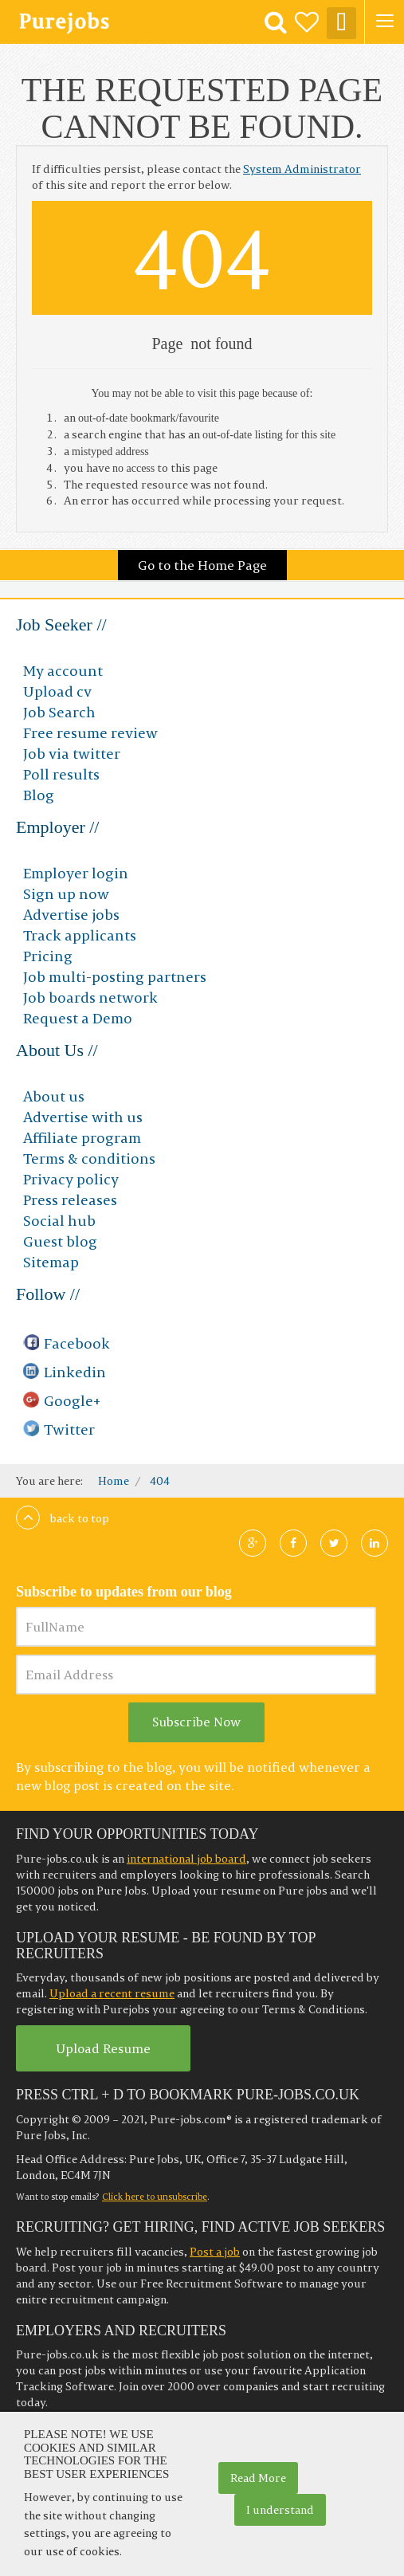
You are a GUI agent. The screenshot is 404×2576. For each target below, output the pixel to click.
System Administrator (302, 169)
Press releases (70, 1200)
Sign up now (66, 894)
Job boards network (90, 997)
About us (53, 1096)
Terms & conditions (89, 1158)
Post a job (215, 2251)
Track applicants (79, 935)
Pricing (48, 956)
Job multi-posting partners (114, 977)
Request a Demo (77, 1018)
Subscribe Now (196, 1722)
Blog (38, 795)
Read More (258, 2478)
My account (63, 671)
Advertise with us (83, 1117)
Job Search (59, 712)
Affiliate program (82, 1138)
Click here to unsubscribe (154, 2196)
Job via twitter (71, 753)
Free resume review (90, 733)
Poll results (61, 774)
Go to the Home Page (202, 565)
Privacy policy (71, 1179)
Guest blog (60, 1241)
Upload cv (57, 691)
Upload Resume (103, 2048)
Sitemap (51, 1262)
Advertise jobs (71, 914)
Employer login (75, 873)
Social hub (59, 1220)
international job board (186, 1859)
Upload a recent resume (112, 1993)
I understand (280, 2510)
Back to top (62, 1518)
